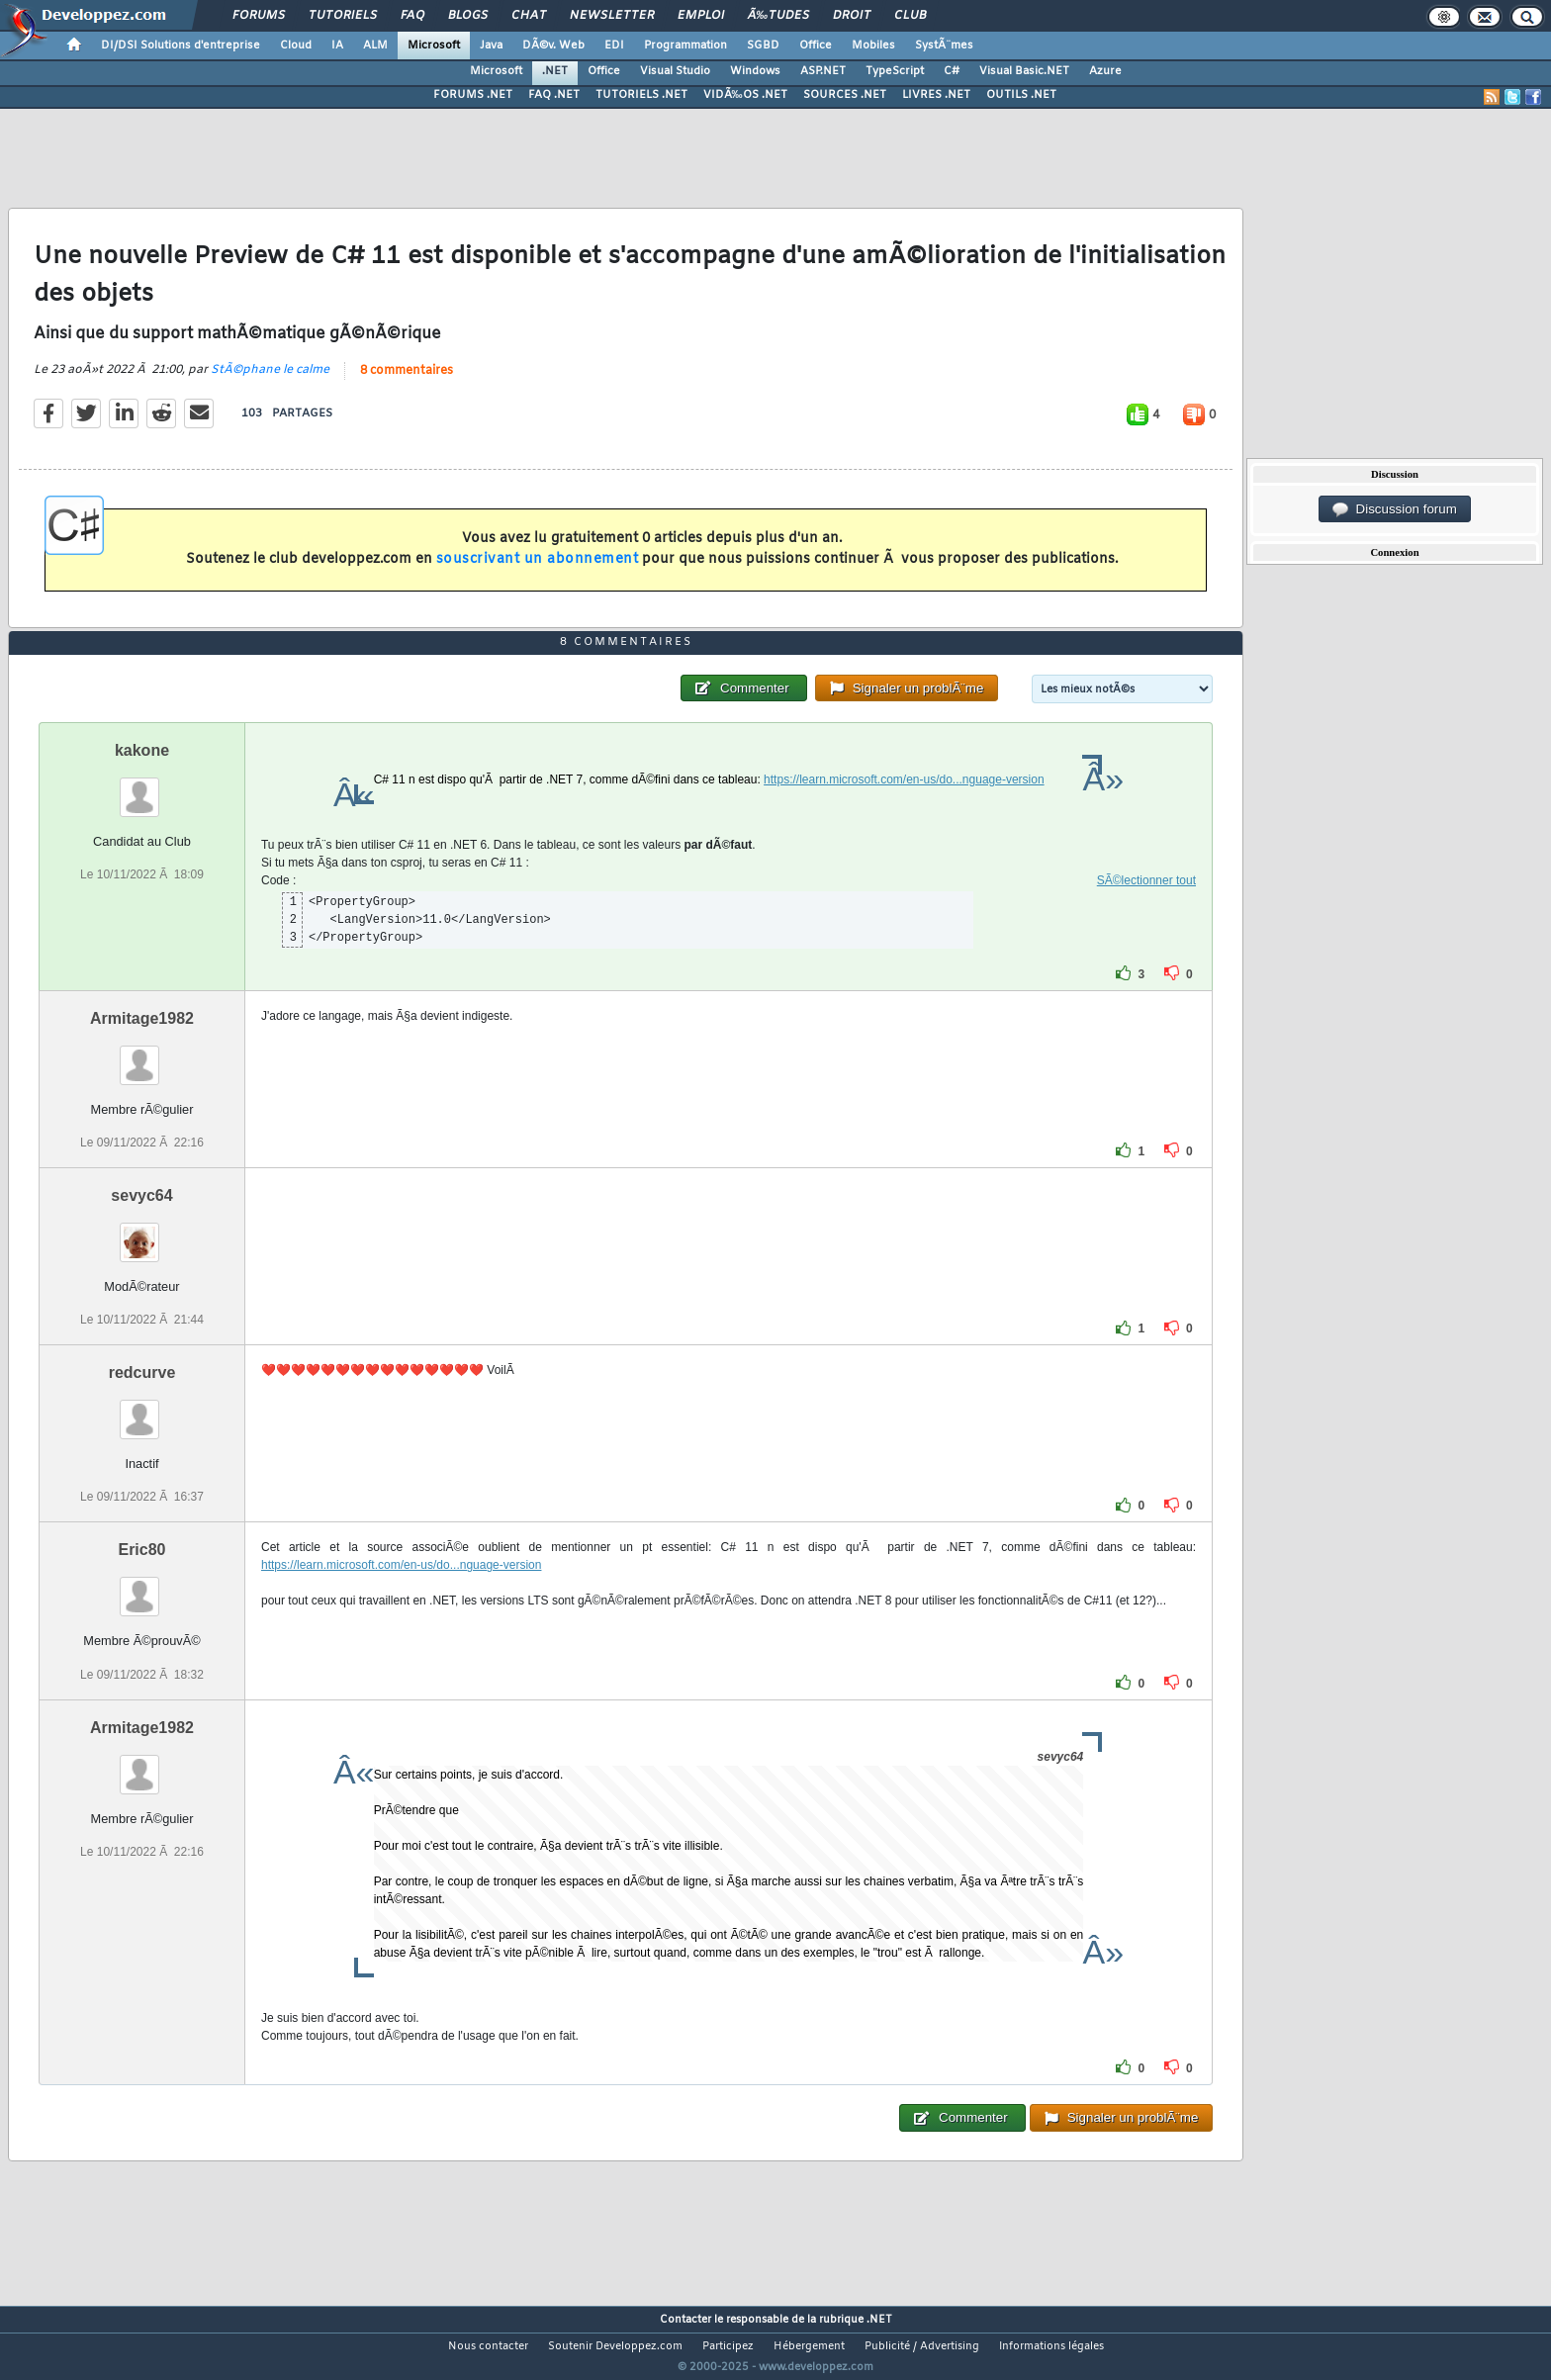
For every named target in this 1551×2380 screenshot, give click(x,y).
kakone (142, 750)
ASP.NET (823, 71)
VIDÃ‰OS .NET (745, 95)
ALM (375, 45)
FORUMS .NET (472, 95)
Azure (1105, 71)
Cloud (296, 45)
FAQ (412, 16)
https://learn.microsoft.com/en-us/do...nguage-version (904, 779)
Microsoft (434, 45)
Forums (258, 16)
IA (337, 45)
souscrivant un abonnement (537, 559)
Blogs (468, 16)
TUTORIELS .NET (641, 95)
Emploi (701, 16)
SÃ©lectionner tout (1146, 880)
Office (815, 45)
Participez (728, 2346)
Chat (528, 16)
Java (491, 45)
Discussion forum (1394, 509)
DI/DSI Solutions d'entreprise (180, 45)
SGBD (763, 45)
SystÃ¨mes (944, 45)
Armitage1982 (142, 1018)
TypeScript (895, 71)
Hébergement (809, 2346)
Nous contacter (488, 2346)
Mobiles (873, 45)
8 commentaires (406, 371)
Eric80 (141, 1549)
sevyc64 (141, 1195)
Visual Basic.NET (1024, 71)
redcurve (142, 1372)
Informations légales (1051, 2346)
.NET (555, 71)
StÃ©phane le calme (270, 370)
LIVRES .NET (936, 95)
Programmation (685, 45)
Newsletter (612, 16)
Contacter (685, 2320)
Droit (851, 16)
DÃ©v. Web (553, 45)
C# (951, 71)
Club (910, 16)
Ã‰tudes (778, 16)
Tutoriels (343, 16)
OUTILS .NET (1021, 95)
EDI (614, 45)
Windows (755, 71)
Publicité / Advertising (922, 2346)
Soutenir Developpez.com (615, 2346)
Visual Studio (675, 71)
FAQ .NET (554, 95)
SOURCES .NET (844, 95)
